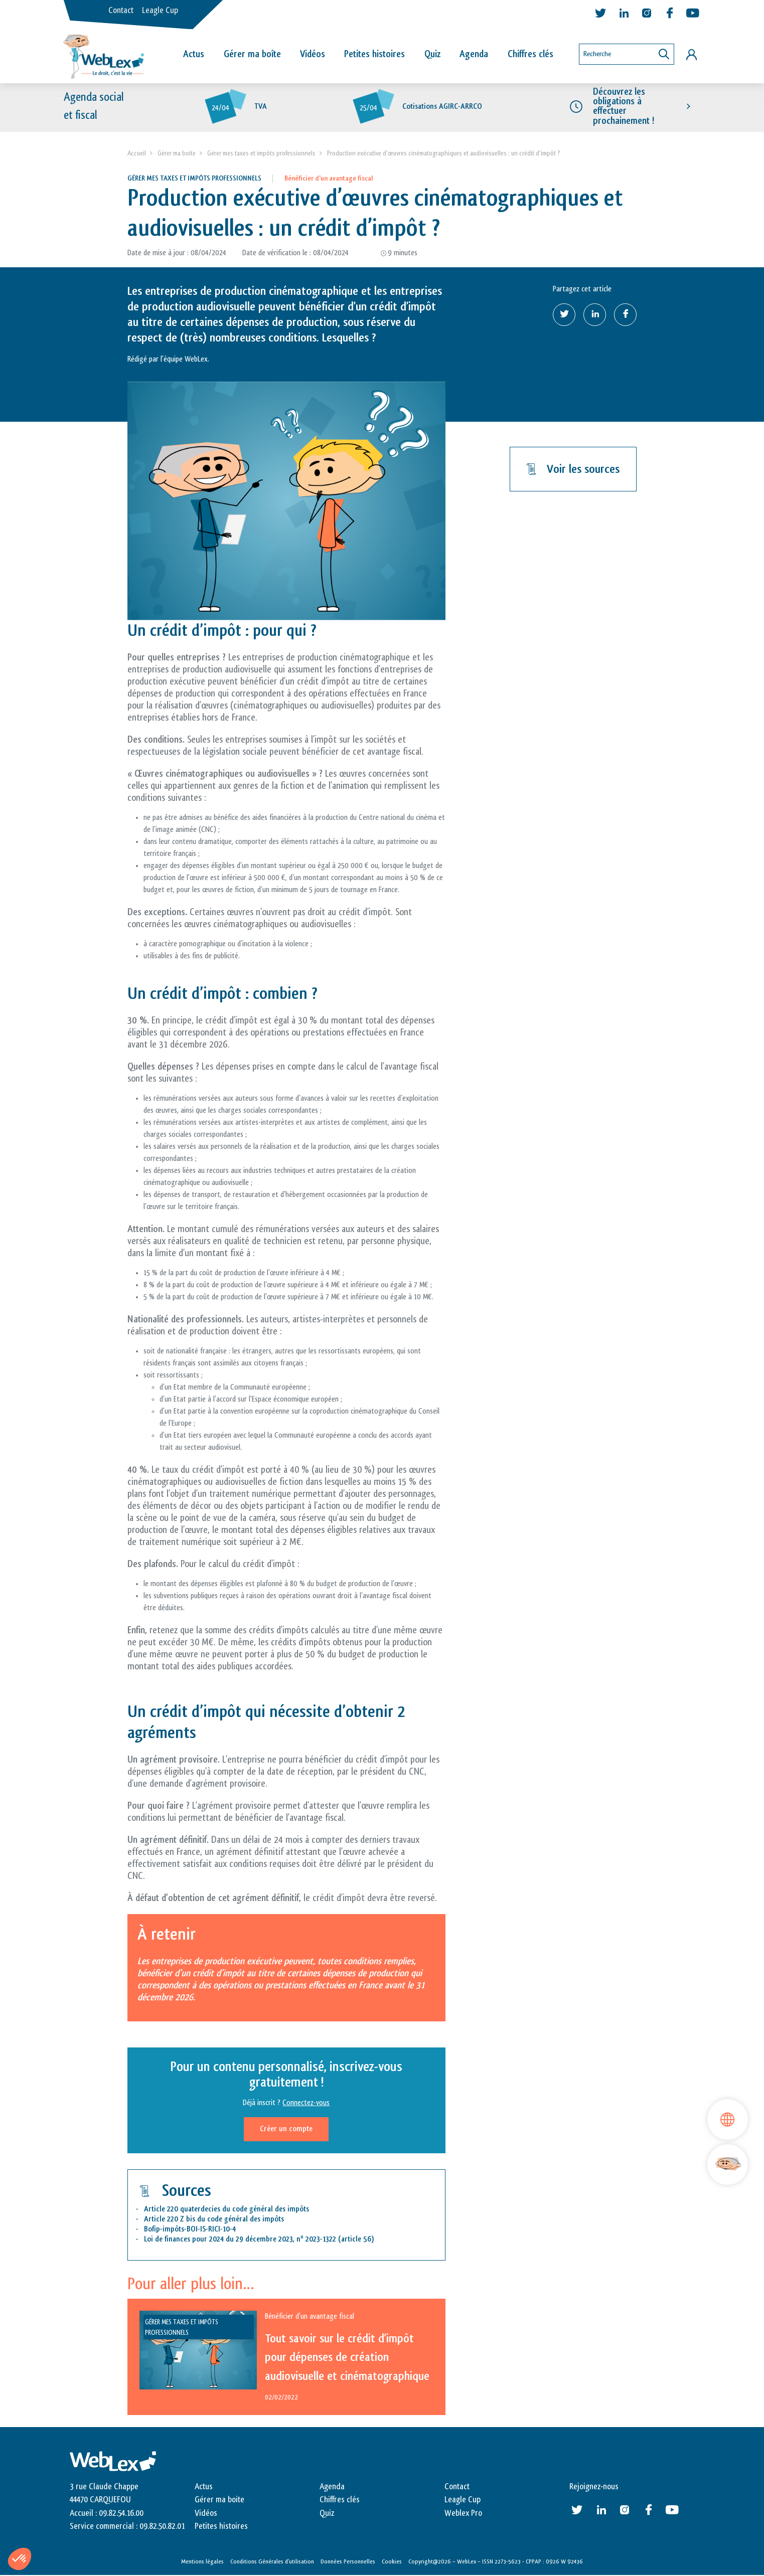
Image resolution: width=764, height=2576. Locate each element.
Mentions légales (202, 2562)
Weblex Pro (463, 2514)
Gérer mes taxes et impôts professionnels (261, 153)
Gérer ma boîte (252, 54)
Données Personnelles (348, 2562)
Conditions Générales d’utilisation (272, 2562)
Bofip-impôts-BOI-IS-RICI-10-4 (190, 2230)
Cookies (392, 2562)
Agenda (474, 54)
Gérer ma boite (177, 153)
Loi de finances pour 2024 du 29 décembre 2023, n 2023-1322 (240, 2240)
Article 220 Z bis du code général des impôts (214, 2219)
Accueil (136, 153)
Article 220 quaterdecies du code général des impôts (226, 2209)
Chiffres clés (530, 54)
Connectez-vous (306, 2103)
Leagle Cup (160, 11)
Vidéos (312, 54)
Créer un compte (286, 2129)
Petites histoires (374, 54)
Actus (193, 54)
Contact (120, 11)
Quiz (432, 54)
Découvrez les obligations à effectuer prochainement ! (623, 107)
